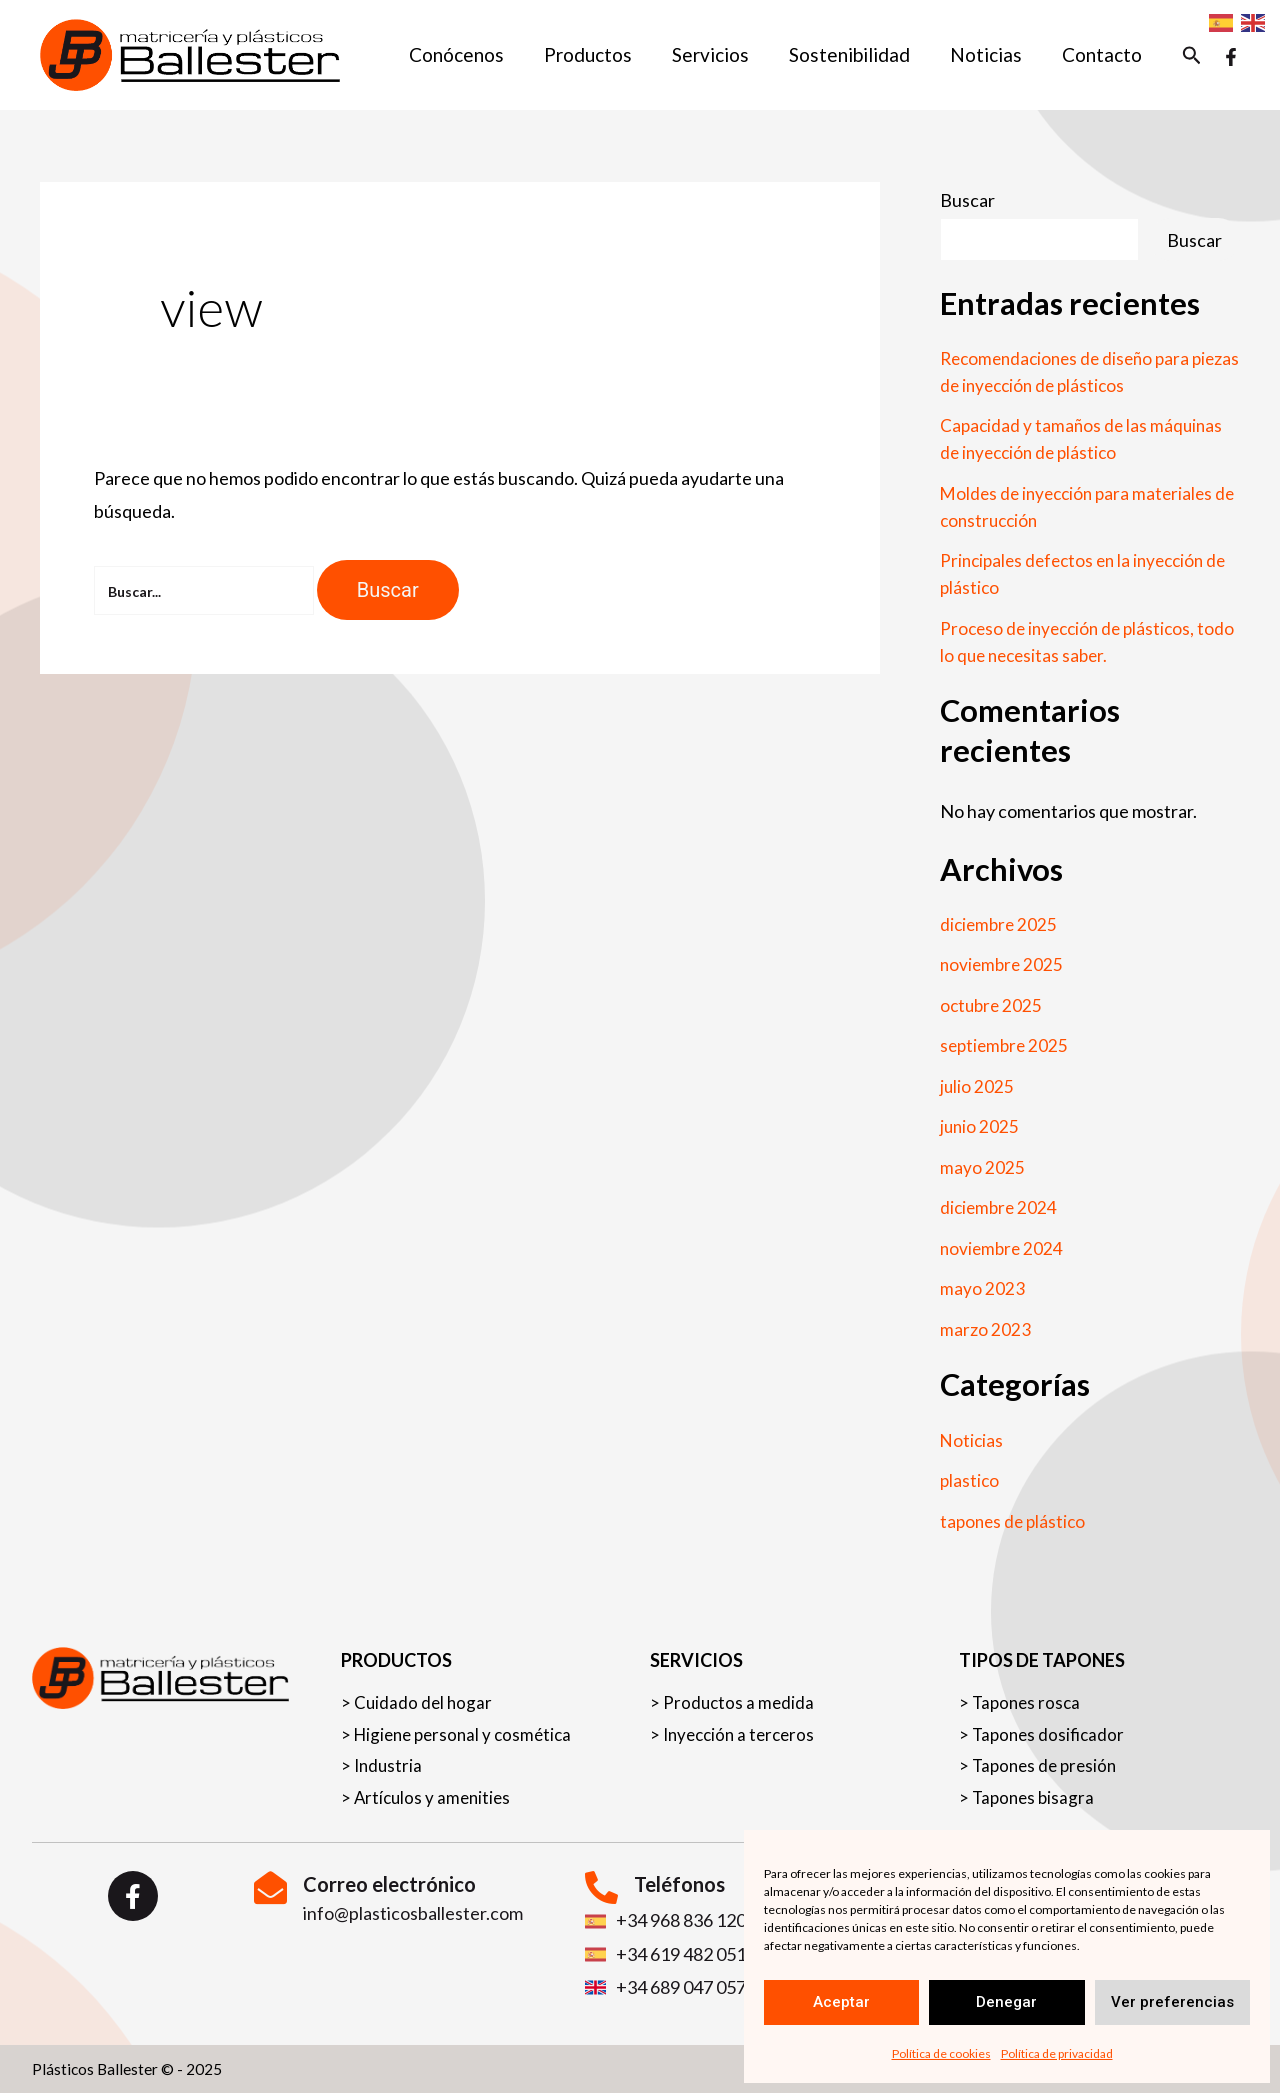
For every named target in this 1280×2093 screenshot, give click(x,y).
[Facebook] (1231, 57)
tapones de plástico (1015, 1521)
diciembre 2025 (1000, 924)
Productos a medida (740, 1695)
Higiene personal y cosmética (468, 1729)
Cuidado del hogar (424, 1695)
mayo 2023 (982, 1288)
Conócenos (467, 54)
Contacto (1103, 54)
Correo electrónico (389, 1884)
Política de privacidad (1057, 2053)
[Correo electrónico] (270, 1887)
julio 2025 (977, 1086)
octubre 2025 (993, 1005)
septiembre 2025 (1006, 1045)
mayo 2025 (982, 1167)
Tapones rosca (1028, 1695)
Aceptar (841, 2002)
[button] (1192, 55)
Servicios (717, 54)
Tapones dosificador (1050, 1729)
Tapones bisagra (1035, 1797)
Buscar (967, 200)
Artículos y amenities (435, 1797)
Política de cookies (941, 2053)
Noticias (989, 54)
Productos (597, 54)
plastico (970, 1480)
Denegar (1006, 2002)
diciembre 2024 (1000, 1207)
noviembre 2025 (1003, 964)
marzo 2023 (985, 1329)
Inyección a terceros (742, 1729)
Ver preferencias (1172, 2002)
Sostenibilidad (854, 54)
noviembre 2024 (1003, 1248)
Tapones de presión (1048, 1763)
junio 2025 (980, 1126)
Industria (389, 1763)
